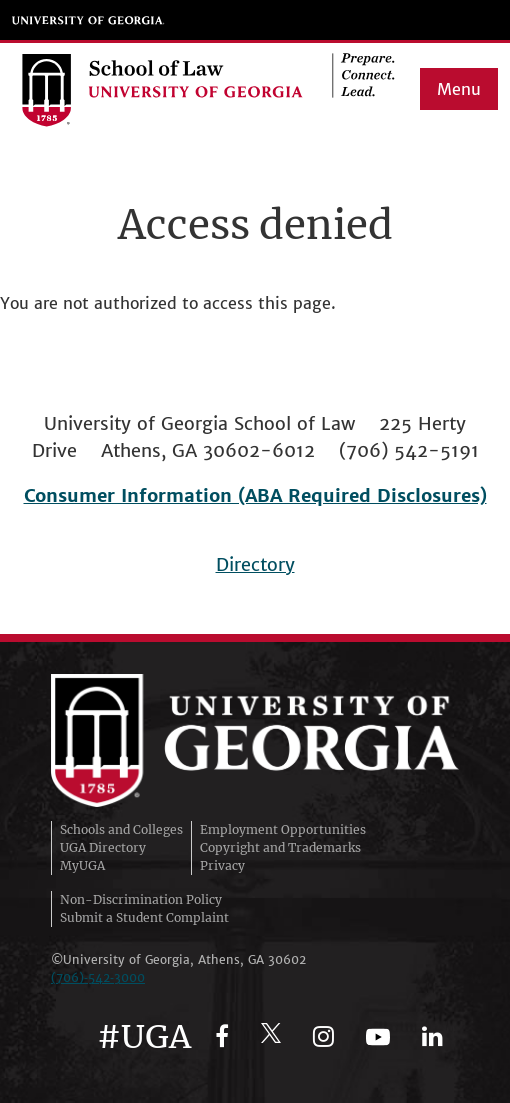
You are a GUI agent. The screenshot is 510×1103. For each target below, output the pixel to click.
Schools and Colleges (121, 829)
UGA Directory (103, 847)
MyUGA (82, 865)
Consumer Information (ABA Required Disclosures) (255, 495)
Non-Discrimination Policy (141, 899)
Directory (255, 564)
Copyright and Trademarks (280, 847)
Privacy (222, 865)
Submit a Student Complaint (144, 917)
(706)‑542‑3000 (98, 977)
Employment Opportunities (283, 829)
